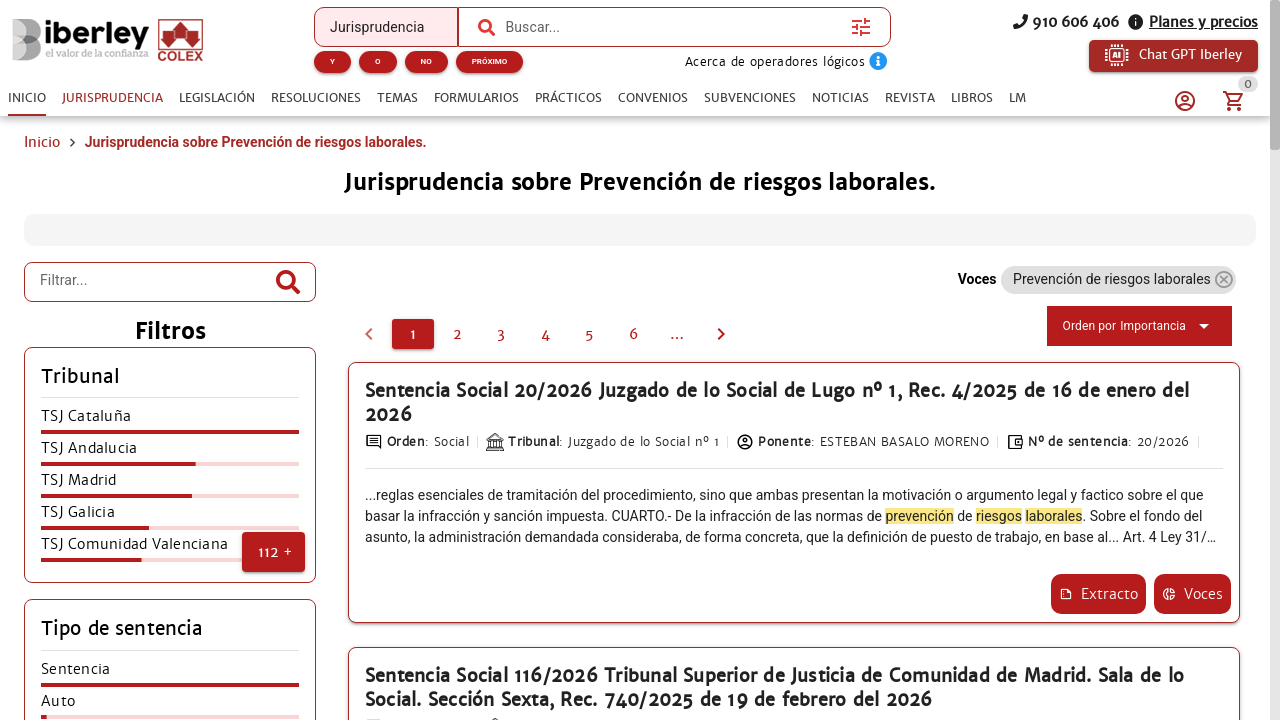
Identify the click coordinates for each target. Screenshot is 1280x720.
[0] (369, 360)
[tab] (27, 98)
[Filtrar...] (155, 308)
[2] (457, 360)
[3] (501, 360)
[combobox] (673, 27)
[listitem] (170, 448)
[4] (545, 360)
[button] (273, 578)
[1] (413, 360)
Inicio (42, 168)
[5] (589, 360)
